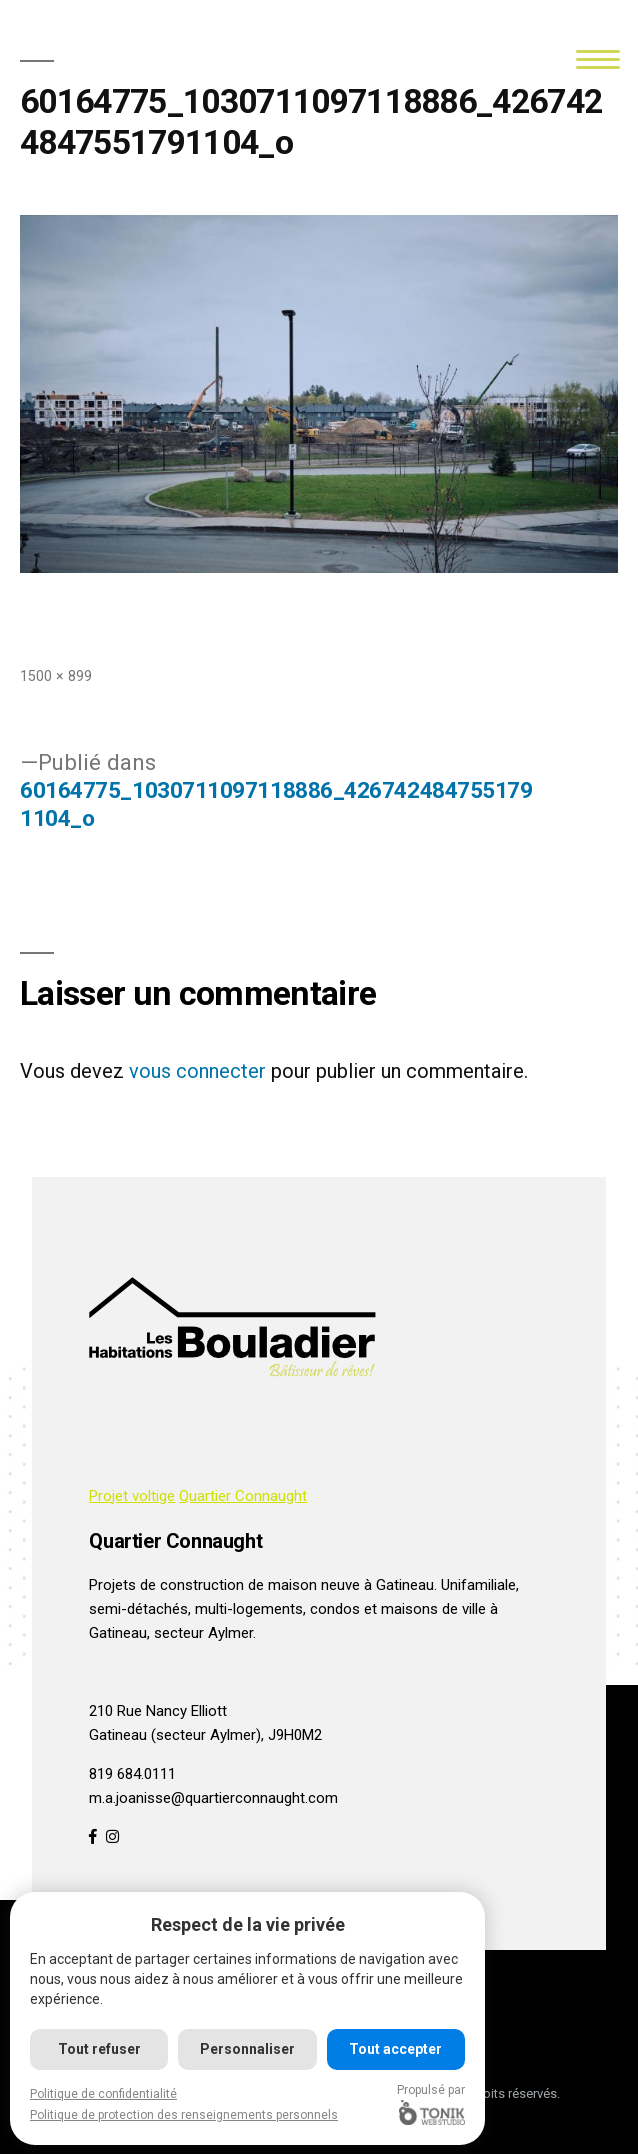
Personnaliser (247, 2049)
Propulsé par (431, 2104)
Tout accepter (395, 2049)
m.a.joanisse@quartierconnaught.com (213, 1798)
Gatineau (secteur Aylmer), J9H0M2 (205, 1735)
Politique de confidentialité (103, 2094)
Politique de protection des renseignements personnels (184, 2115)
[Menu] (597, 57)
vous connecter (197, 1071)
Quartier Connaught (243, 1496)
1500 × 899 (56, 676)
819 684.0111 (132, 1774)
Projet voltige (132, 1496)
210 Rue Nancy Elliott (158, 1711)
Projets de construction (166, 1585)
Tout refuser (99, 2049)
